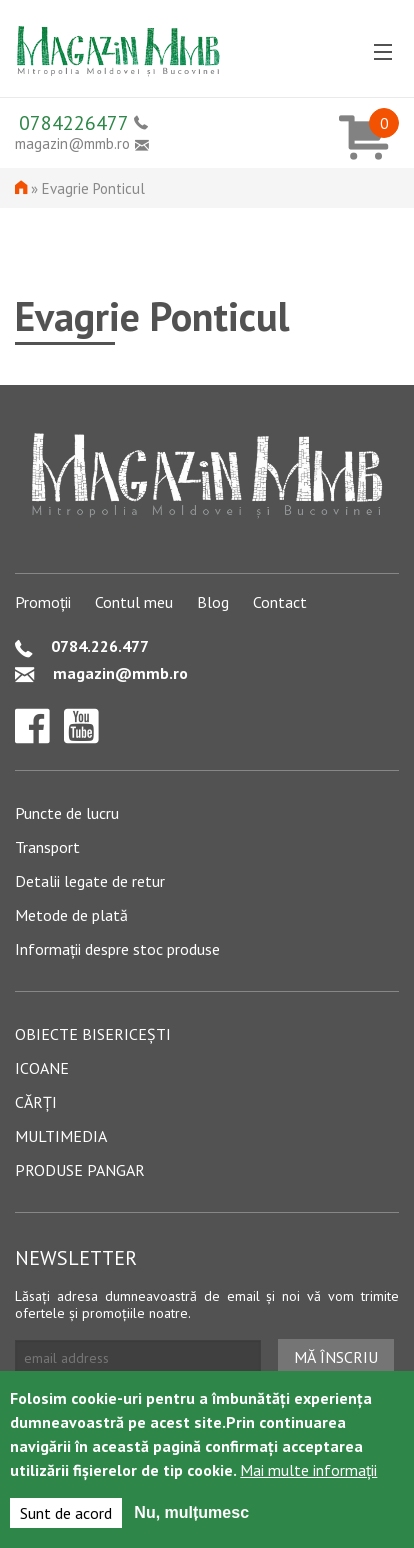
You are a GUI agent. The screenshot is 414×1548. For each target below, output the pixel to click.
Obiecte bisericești (93, 1034)
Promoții (43, 602)
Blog (213, 602)
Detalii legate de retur (90, 881)
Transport (47, 847)
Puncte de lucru (67, 813)
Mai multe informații (308, 1473)
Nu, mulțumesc (191, 1515)
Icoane (42, 1068)
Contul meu (134, 602)
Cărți (36, 1102)
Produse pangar (80, 1170)
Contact (280, 602)
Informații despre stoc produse (117, 949)
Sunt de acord (66, 1516)
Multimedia (61, 1136)
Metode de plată (71, 915)
